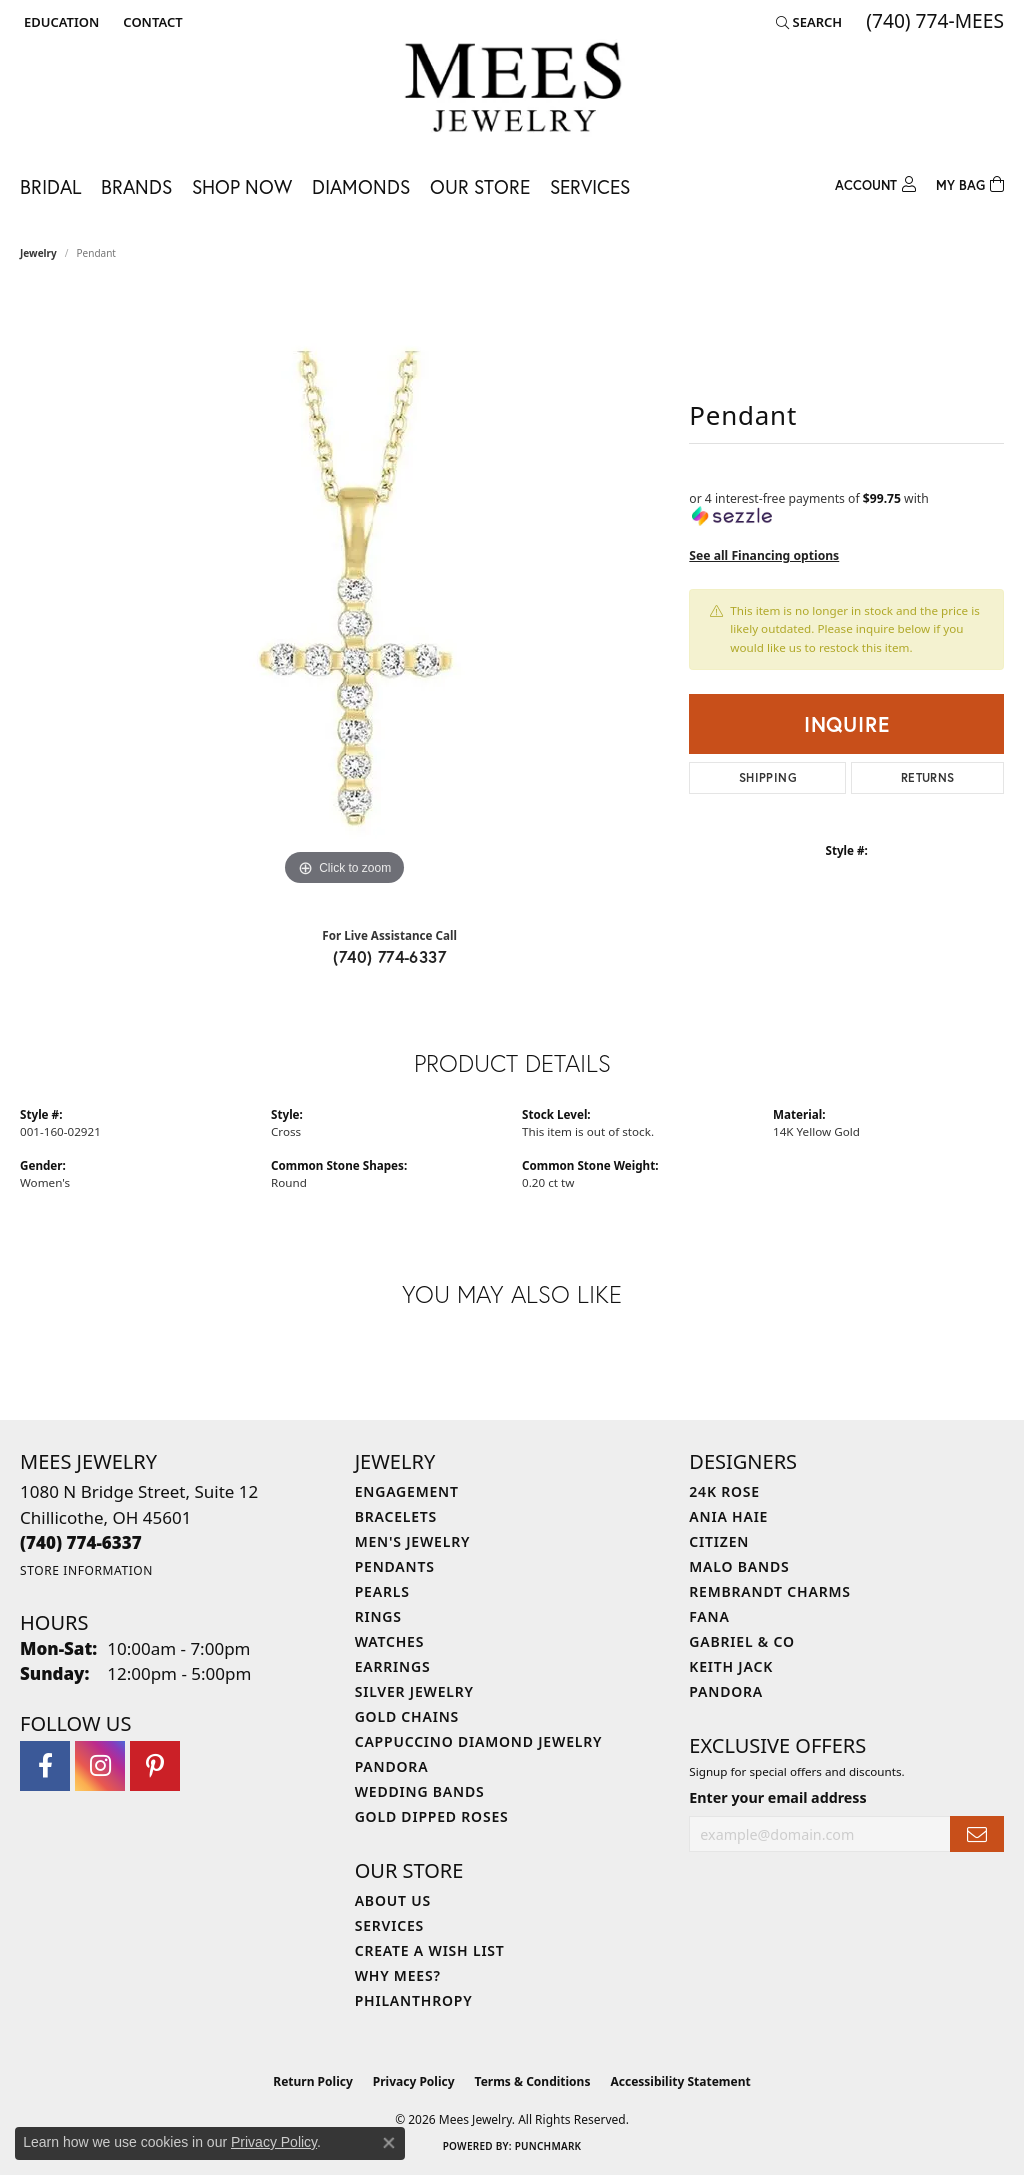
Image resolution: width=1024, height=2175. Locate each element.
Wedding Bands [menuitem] (420, 1791)
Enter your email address (777, 1797)
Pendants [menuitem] (395, 1566)
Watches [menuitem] (390, 1641)
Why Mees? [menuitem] (398, 1975)
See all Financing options (764, 555)
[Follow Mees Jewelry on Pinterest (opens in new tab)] (155, 1766)
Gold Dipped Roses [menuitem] (432, 1816)
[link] (150, 22)
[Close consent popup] (389, 2143)
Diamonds (361, 186)
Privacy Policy (414, 2081)
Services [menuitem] (389, 1925)
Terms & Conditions (533, 2081)
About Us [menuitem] (393, 1900)
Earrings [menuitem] (393, 1666)
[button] (59, 22)
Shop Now (242, 186)
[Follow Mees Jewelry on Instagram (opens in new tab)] (100, 1766)
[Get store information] (86, 1570)
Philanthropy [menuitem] (414, 2000)
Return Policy (313, 2081)
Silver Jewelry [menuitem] (414, 1691)
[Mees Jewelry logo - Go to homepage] (512, 90)
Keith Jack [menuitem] (731, 1666)
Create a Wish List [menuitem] (430, 1950)
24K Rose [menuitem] (724, 1491)
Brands (136, 186)
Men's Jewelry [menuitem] (413, 1541)
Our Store (480, 186)
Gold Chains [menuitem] (407, 1716)
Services (590, 186)
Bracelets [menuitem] (396, 1516)
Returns (928, 777)
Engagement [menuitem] (407, 1491)
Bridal (50, 186)
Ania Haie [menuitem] (728, 1516)
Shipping (768, 777)
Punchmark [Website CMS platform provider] (548, 2146)
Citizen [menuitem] (719, 1541)
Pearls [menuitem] (382, 1591)
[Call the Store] (81, 1542)
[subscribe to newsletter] (977, 1834)
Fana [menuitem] (709, 1616)
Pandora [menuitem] (392, 1766)
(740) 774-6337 (389, 956)
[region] (345, 591)
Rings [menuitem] (378, 1616)
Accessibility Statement (680, 2081)
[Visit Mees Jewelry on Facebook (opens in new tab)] (45, 1766)
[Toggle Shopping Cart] (970, 182)
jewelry (38, 253)
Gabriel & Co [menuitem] (741, 1641)
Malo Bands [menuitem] (739, 1566)
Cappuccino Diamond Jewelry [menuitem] (479, 1741)
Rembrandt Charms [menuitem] (769, 1591)
